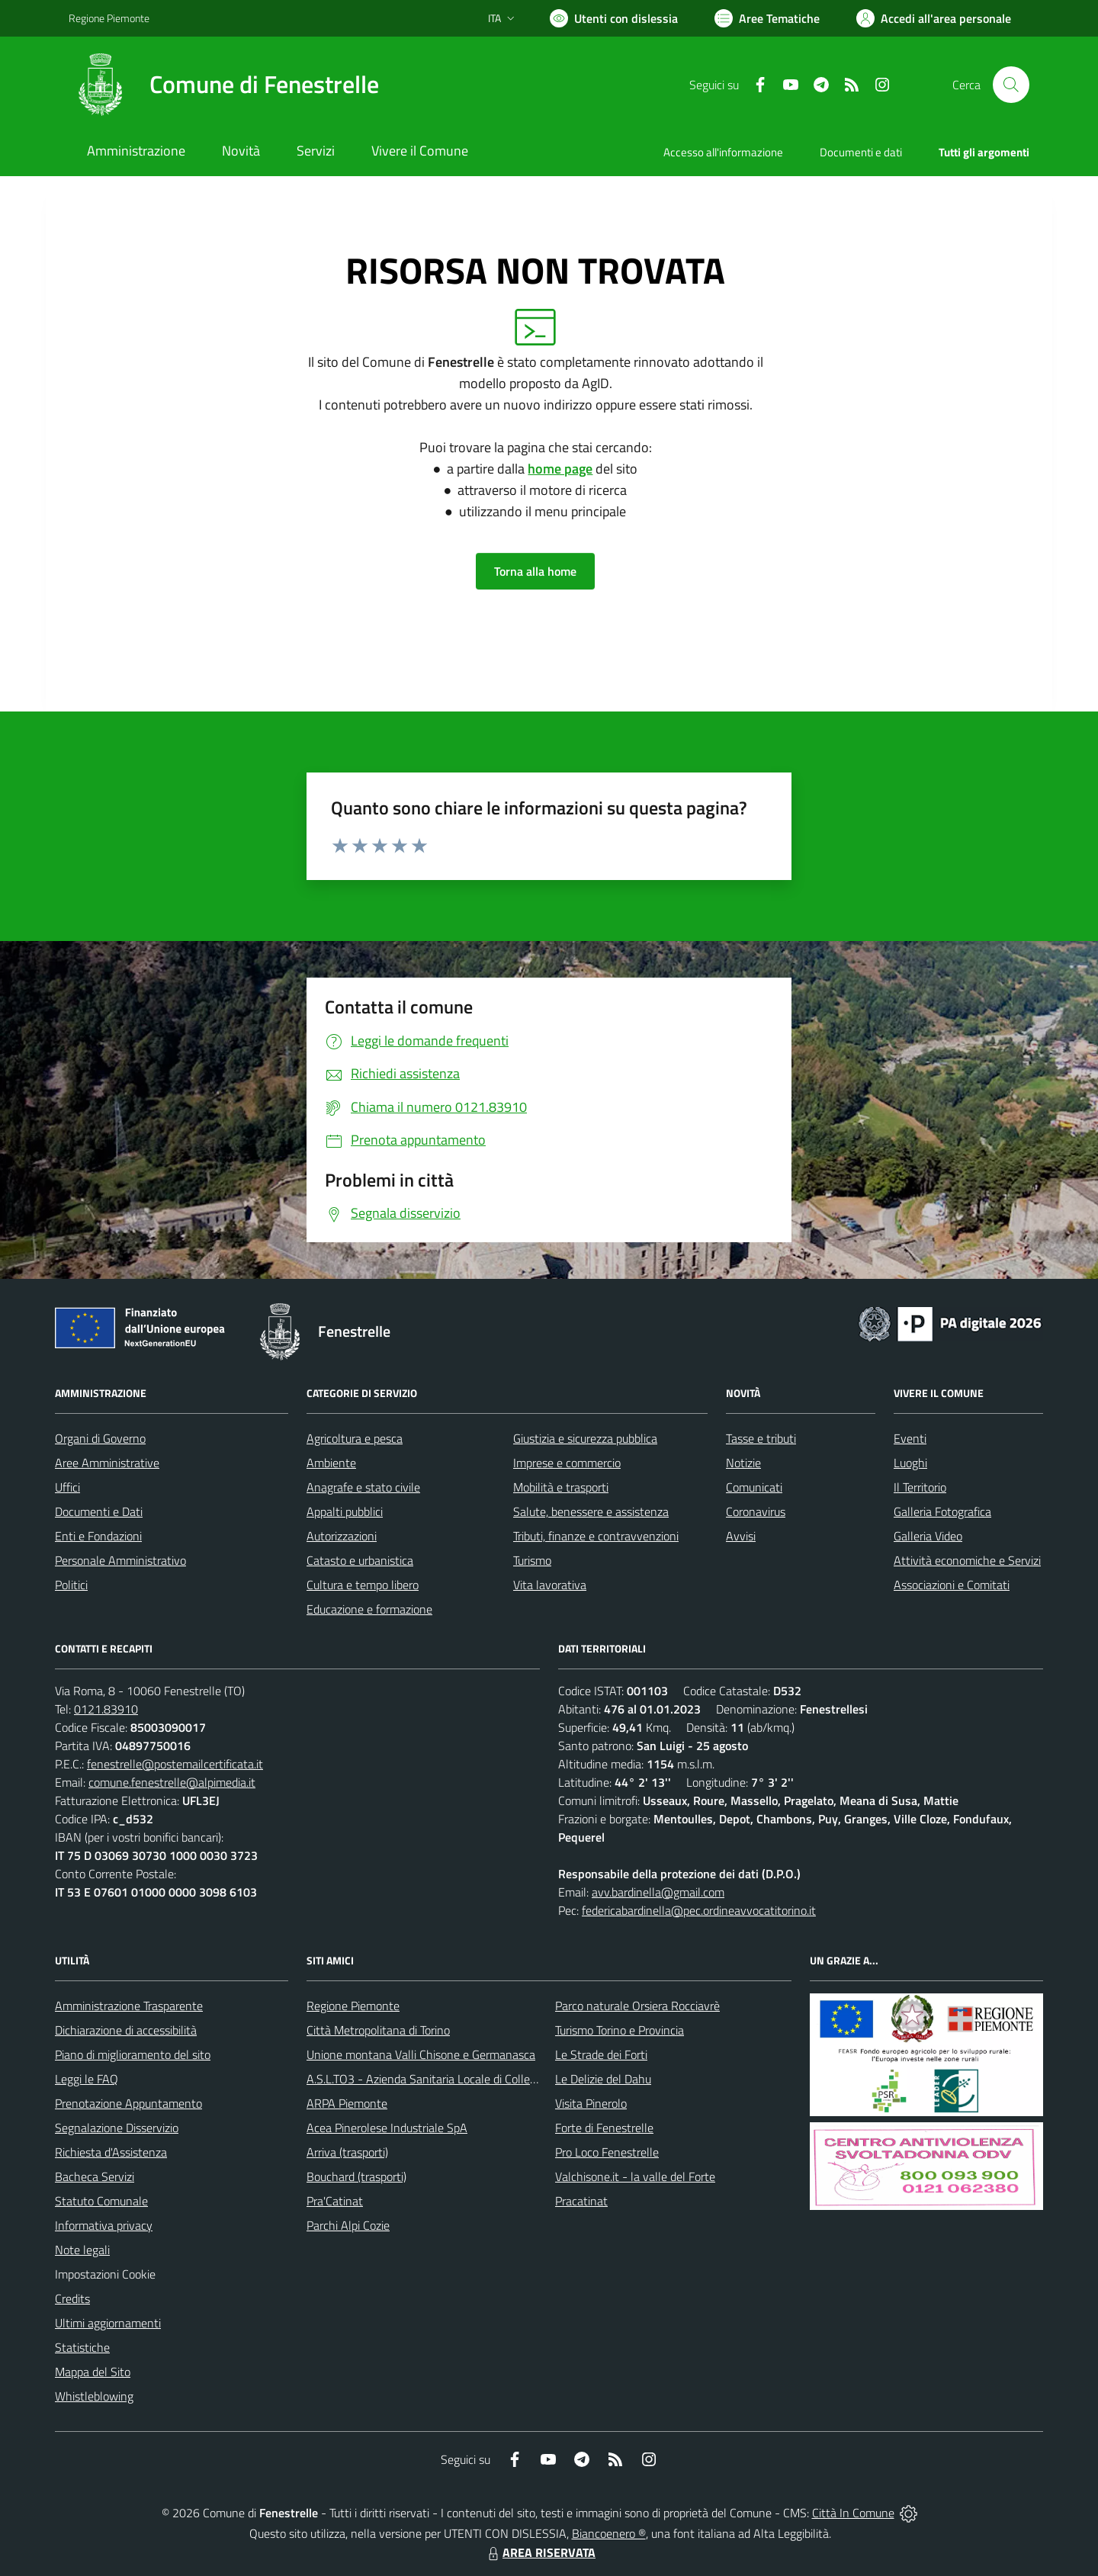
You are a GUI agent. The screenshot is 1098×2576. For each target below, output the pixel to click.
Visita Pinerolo (591, 2103)
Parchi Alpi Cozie (348, 2225)
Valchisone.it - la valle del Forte (635, 2176)
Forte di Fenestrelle (604, 2127)
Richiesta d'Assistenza (111, 2152)
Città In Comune (853, 2513)
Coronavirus (755, 1511)
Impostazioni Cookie (105, 2274)
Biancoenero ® (609, 2533)
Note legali (82, 2249)
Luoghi (910, 1462)
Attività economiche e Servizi (967, 1560)
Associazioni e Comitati (952, 1584)
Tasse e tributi (761, 1438)
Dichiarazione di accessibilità (126, 2030)
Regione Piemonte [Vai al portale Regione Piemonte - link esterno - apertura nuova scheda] (109, 18)
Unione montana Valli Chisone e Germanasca (421, 2054)
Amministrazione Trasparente (129, 2005)
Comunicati (754, 1487)
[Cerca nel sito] (1011, 84)
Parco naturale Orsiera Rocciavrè (637, 2005)
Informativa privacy (103, 2225)
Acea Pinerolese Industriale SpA (387, 2127)
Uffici (67, 1487)
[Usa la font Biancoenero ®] (613, 18)
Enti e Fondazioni (98, 1536)
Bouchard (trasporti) (356, 2176)
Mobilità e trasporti (560, 1487)
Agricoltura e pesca (355, 1438)
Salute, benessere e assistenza (591, 1511)
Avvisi (741, 1536)
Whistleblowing (94, 2396)
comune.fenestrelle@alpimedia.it (171, 1782)
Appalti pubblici (345, 1511)
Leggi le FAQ (86, 2079)
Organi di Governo (100, 1438)
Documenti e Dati (99, 1511)
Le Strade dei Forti (601, 2054)
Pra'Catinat (335, 2201)
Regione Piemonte (353, 2005)
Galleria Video (928, 1536)
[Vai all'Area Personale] (933, 18)
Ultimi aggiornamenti (108, 2323)
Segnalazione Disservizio (116, 2127)
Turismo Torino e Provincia (619, 2030)
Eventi (910, 1438)
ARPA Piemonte (347, 2103)
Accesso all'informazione (723, 152)
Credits (72, 2298)
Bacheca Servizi (94, 2176)
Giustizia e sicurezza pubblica (585, 1438)
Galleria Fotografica (942, 1511)
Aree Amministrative (107, 1462)
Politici (71, 1584)
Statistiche (82, 2347)
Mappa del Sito (92, 2371)
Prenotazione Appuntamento (128, 2103)
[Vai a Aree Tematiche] (767, 18)
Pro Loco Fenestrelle (607, 2152)
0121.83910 (106, 1709)
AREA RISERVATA (540, 2552)
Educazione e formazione (369, 1609)
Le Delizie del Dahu (603, 2079)
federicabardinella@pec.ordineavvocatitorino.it (699, 1910)
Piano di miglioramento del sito (132, 2054)
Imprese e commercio (567, 1462)
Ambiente (331, 1462)
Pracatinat (581, 2201)
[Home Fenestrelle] (224, 84)
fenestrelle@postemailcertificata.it (175, 1764)
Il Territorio (920, 1487)
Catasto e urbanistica (360, 1560)
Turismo (532, 1560)
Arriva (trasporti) (347, 2152)
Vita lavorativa (549, 1584)
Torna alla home (535, 571)
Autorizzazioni (342, 1536)
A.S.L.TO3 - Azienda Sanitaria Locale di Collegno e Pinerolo (454, 2079)
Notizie (743, 1462)
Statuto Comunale (101, 2201)
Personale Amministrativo (120, 1560)
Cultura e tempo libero (363, 1584)
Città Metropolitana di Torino (378, 2030)
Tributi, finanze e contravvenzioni (596, 1536)
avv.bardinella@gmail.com (658, 1892)
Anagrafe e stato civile (363, 1487)
